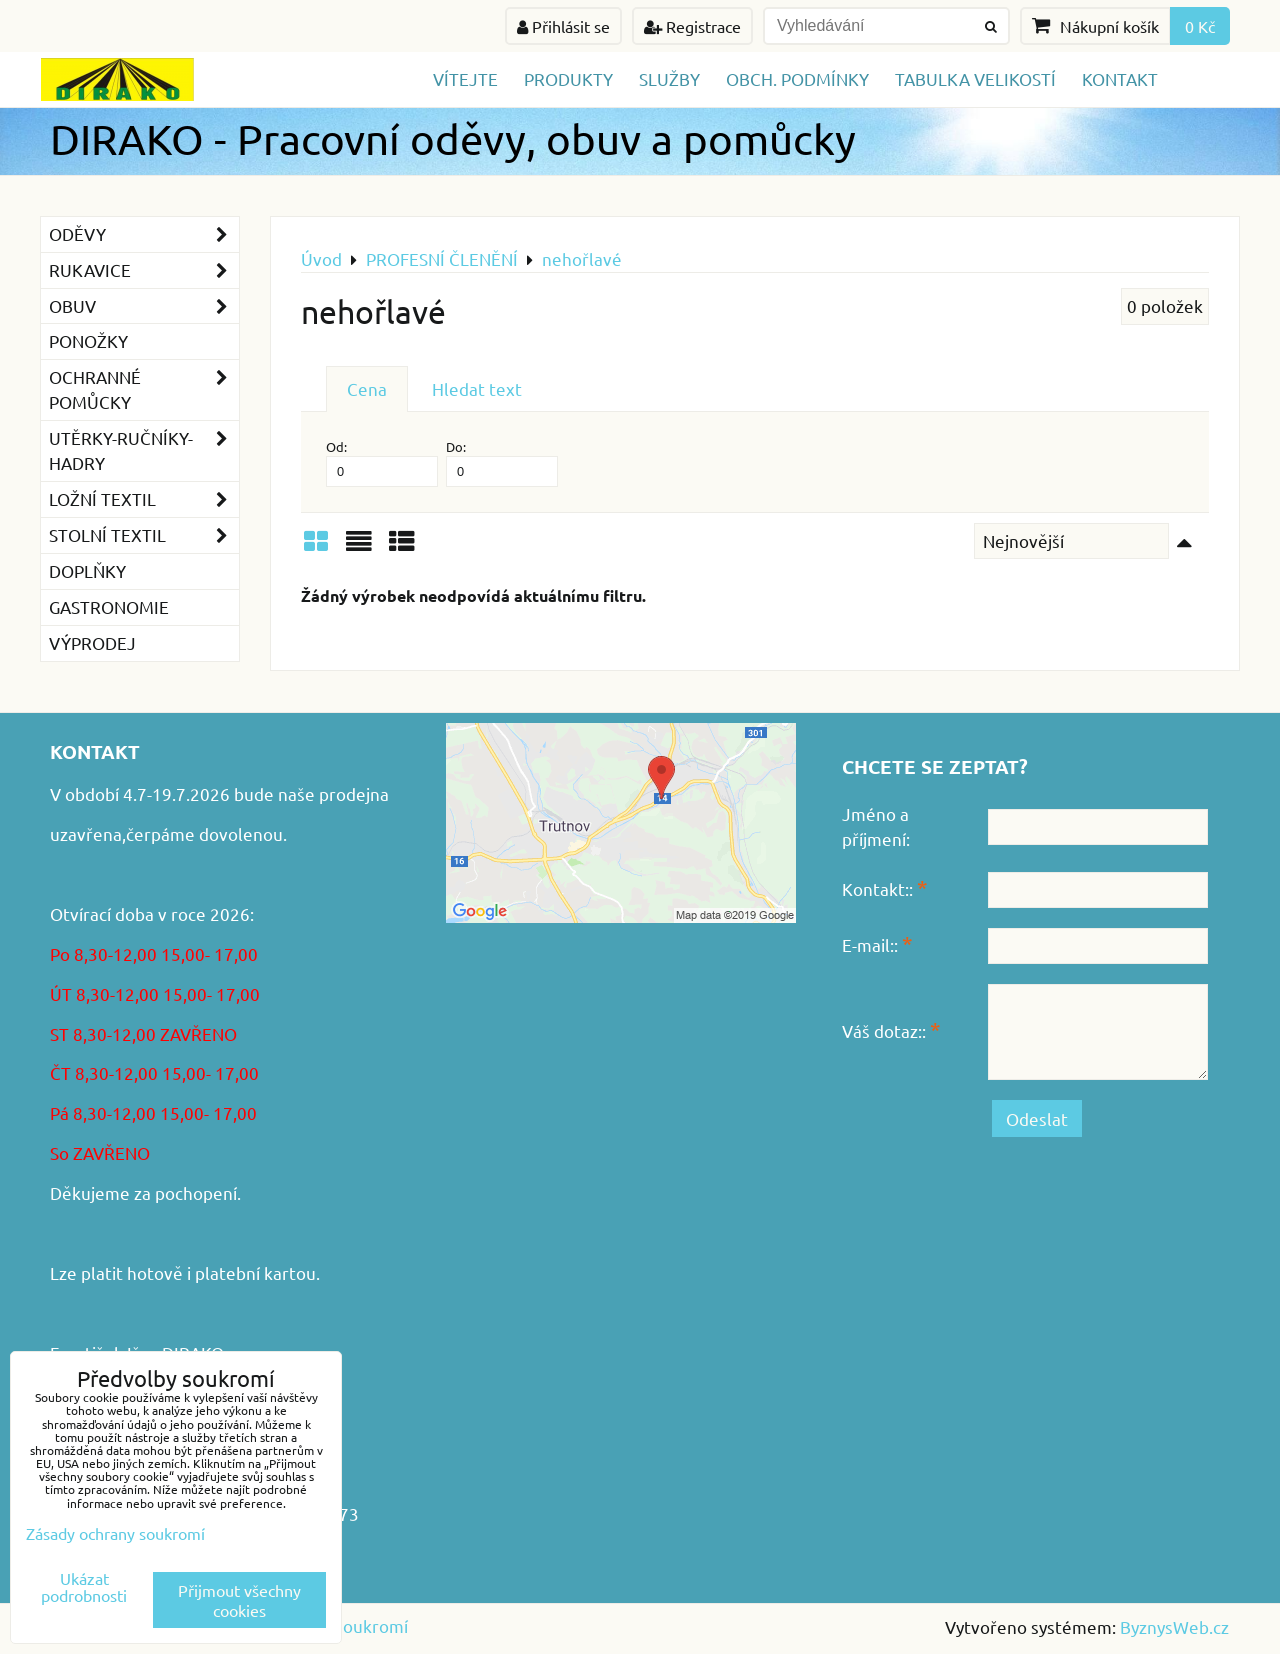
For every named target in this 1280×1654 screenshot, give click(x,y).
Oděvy (144, 234)
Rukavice (144, 270)
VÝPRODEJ (92, 642)
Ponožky (88, 340)
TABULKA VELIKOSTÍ (975, 78)
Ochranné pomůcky (144, 390)
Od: (382, 462)
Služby (669, 78)
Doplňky (87, 570)
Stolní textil (144, 535)
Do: (502, 462)
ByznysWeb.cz (1174, 1626)
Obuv (144, 306)
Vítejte (465, 78)
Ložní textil (144, 499)
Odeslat (1037, 1118)
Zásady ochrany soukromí (115, 1533)
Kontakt (1120, 78)
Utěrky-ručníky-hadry (144, 451)
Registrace (692, 26)
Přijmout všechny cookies (239, 1600)
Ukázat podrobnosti (84, 1587)
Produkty (568, 78)
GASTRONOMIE (109, 606)
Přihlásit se (563, 26)
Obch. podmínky (797, 78)
